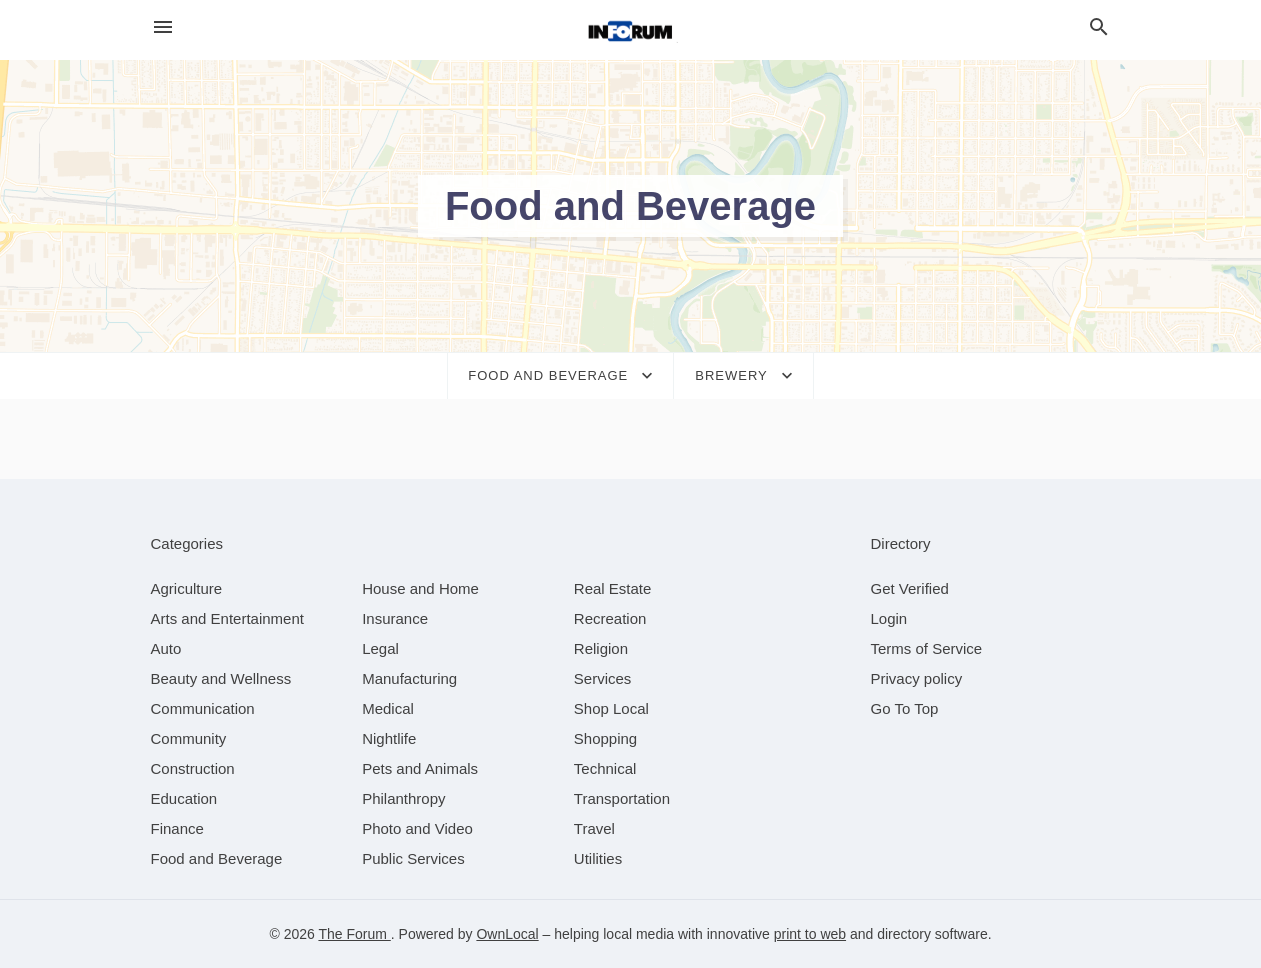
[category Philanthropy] (403, 798)
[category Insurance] (395, 618)
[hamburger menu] (163, 27)
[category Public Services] (413, 858)
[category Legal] (380, 648)
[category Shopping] (605, 738)
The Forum (354, 934)
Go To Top (905, 708)
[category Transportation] (622, 798)
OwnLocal (507, 934)
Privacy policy (917, 678)
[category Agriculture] (187, 588)
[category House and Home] (420, 588)
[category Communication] (203, 708)
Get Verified (910, 588)
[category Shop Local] (611, 708)
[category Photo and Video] (417, 828)
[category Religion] (601, 648)
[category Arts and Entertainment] (227, 618)
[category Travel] (594, 828)
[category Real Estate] (613, 588)
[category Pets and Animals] (420, 768)
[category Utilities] (598, 858)
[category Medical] (388, 708)
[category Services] (603, 678)
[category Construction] (193, 768)
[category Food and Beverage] (217, 858)
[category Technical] (605, 768)
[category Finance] (177, 828)
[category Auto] (166, 648)
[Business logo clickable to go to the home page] (631, 30)
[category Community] (189, 738)
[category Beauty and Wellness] (221, 678)
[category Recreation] (610, 618)
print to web (810, 934)
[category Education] (184, 798)
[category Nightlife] (389, 738)
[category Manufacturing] (409, 678)
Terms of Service (927, 648)
